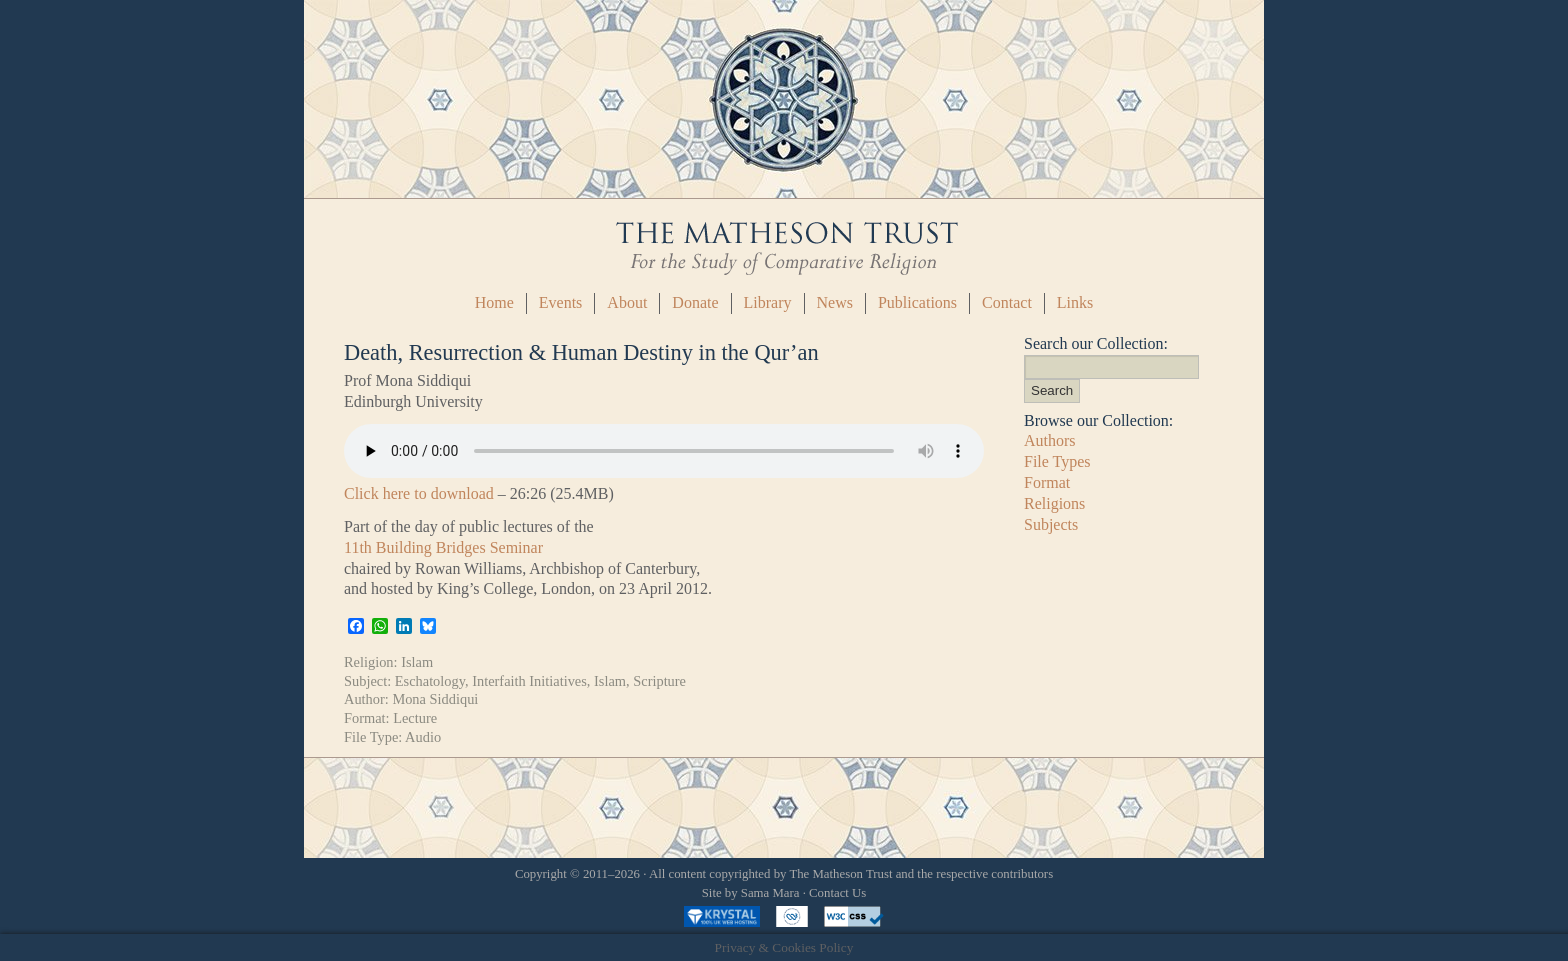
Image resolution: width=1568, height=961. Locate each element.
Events (561, 302)
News (835, 302)
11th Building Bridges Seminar (443, 547)
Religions (1054, 503)
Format (1047, 482)
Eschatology (430, 681)
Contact (1007, 302)
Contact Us (837, 893)
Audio (423, 737)
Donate (695, 302)
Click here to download (419, 493)
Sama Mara (770, 893)
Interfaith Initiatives (529, 681)
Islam (417, 662)
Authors (1050, 440)
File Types (1057, 461)
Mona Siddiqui (435, 699)
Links (1075, 302)
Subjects (1051, 524)
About (627, 302)
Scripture (659, 681)
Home (494, 302)
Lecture (415, 718)
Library (768, 302)
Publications (917, 302)
